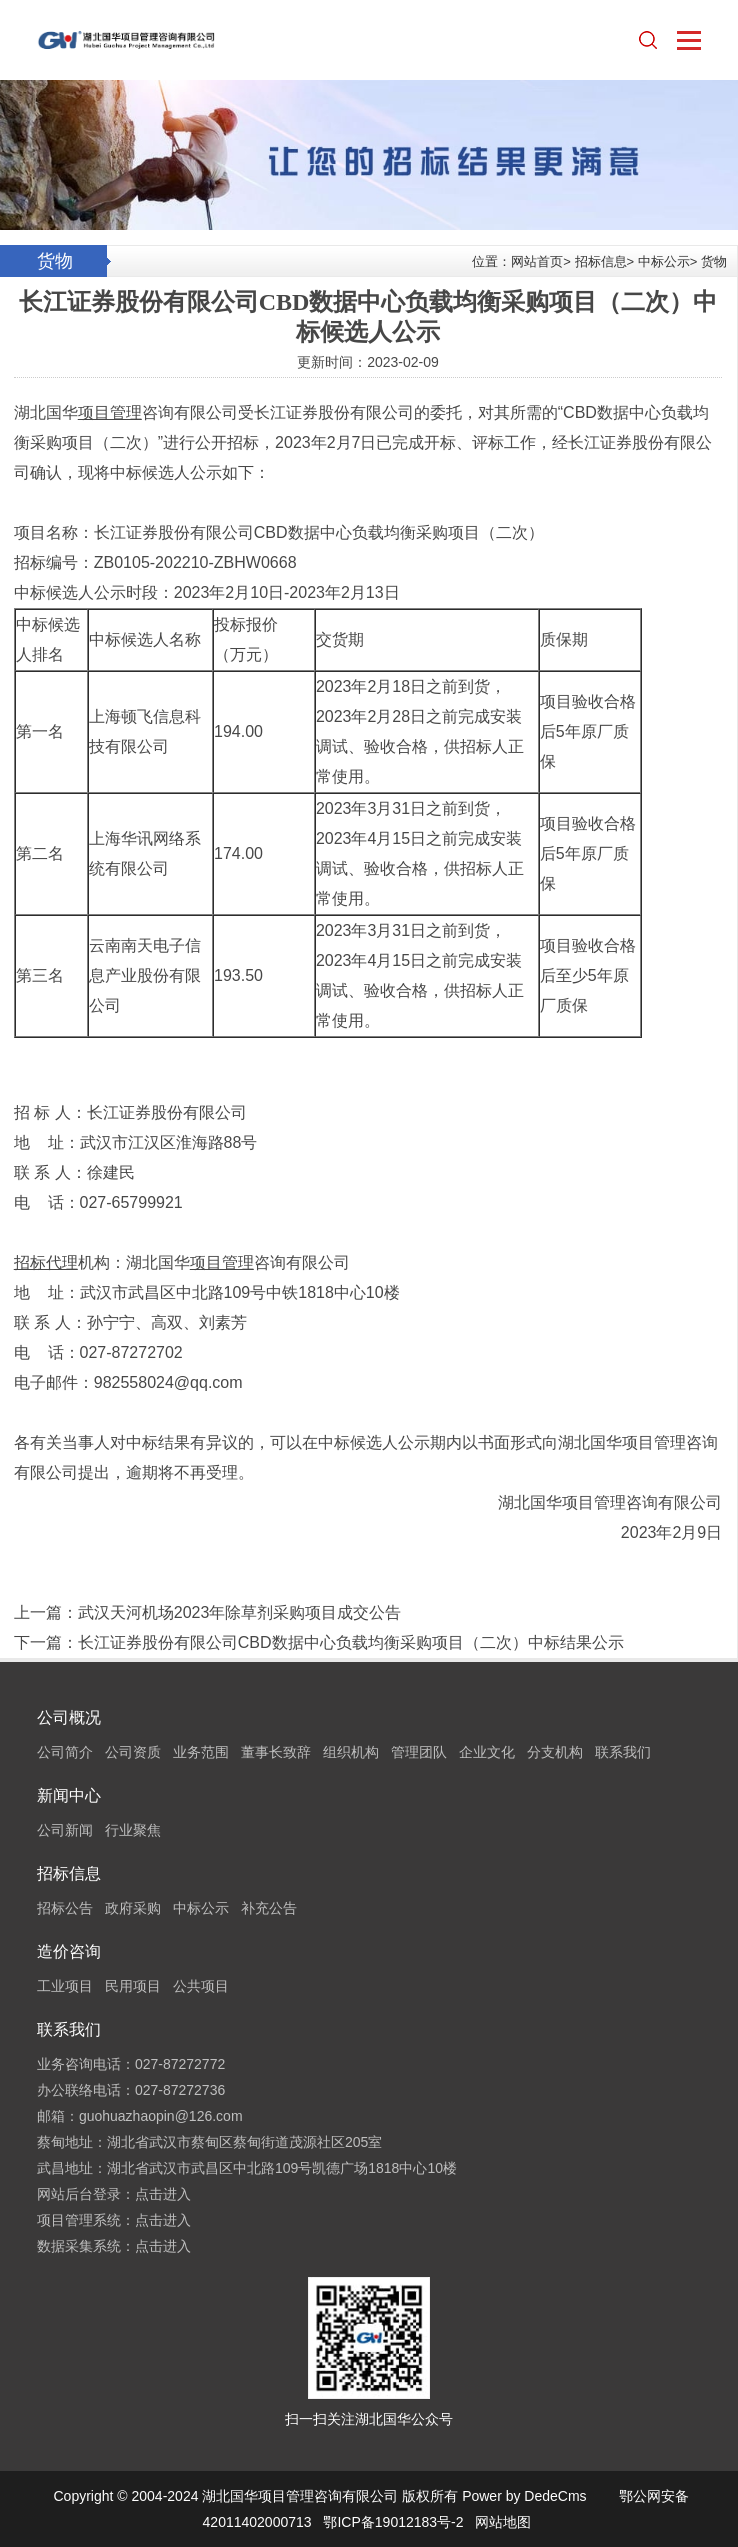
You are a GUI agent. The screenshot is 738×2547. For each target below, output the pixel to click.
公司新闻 (65, 1830)
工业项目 (65, 1986)
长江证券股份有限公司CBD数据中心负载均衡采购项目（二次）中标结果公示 (351, 1642)
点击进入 (163, 2194)
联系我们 (623, 1752)
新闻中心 (69, 1795)
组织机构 (351, 1752)
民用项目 (133, 1986)
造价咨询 (69, 1951)
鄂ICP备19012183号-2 (393, 2522)
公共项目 (201, 1986)
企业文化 (487, 1752)
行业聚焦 (133, 1830)
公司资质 (133, 1752)
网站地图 (503, 2522)
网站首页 (537, 261)
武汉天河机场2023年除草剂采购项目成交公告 (240, 1612)
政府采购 (133, 1908)
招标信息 (601, 261)
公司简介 (65, 1752)
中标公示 (664, 261)
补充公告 (269, 1908)
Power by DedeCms (524, 2496)
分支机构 (555, 1752)
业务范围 (201, 1752)
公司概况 (69, 1717)
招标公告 (65, 1908)
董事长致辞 (276, 1752)
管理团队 (419, 1752)
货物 (714, 261)
